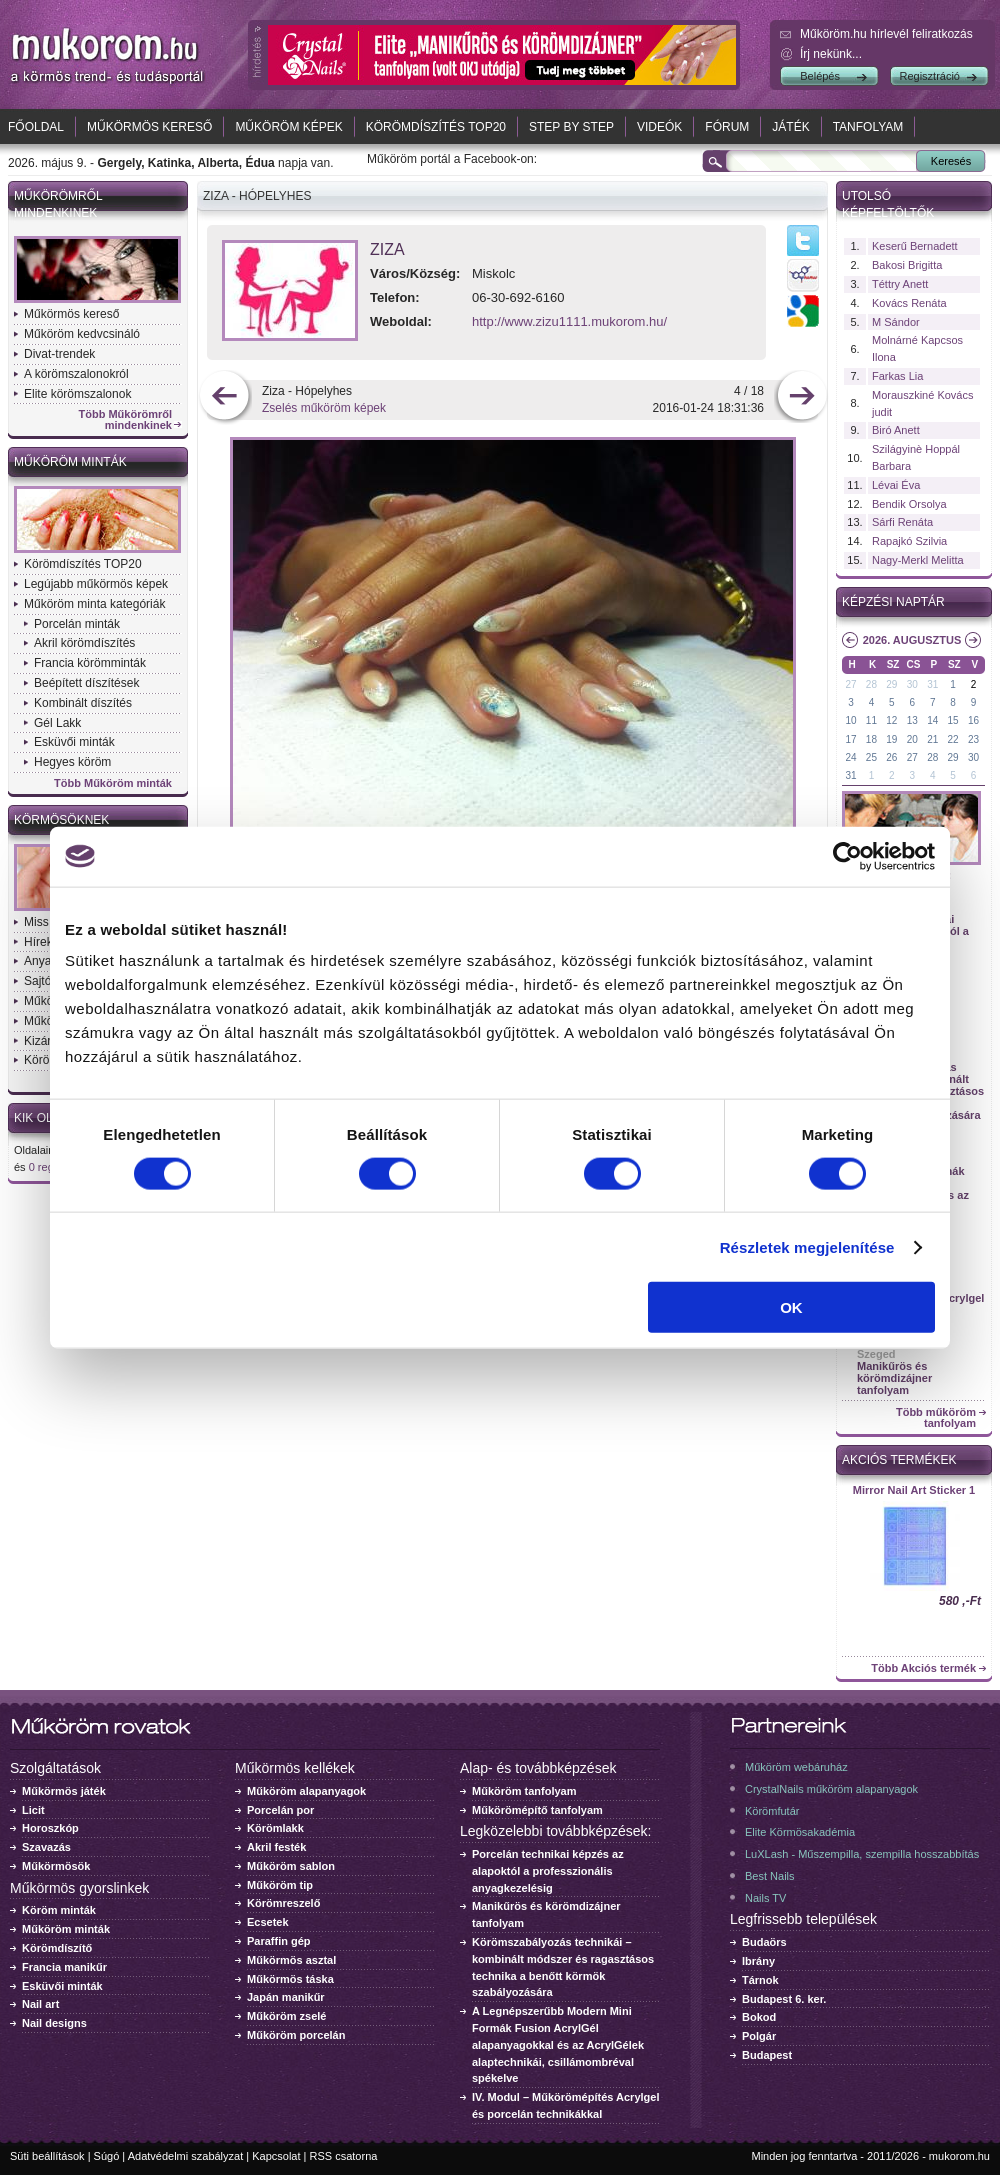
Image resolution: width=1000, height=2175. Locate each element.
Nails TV (765, 1898)
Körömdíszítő (57, 1948)
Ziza (387, 249)
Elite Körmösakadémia (800, 1832)
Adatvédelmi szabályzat (186, 2156)
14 (932, 720)
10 (850, 720)
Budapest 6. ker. (784, 1999)
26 (891, 757)
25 (871, 757)
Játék (790, 127)
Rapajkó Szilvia (909, 541)
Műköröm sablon (291, 1866)
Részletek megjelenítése (807, 1246)
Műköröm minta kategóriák (94, 604)
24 (850, 757)
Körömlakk (275, 1828)
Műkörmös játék (64, 1791)
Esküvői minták (74, 742)
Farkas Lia (897, 376)
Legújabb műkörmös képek (96, 584)
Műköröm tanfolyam (524, 1791)
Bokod (759, 2017)
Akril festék (276, 1847)
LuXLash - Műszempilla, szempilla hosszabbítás (862, 1854)
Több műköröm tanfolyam (936, 1418)
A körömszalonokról (76, 374)
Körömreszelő (283, 1903)
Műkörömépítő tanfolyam (537, 1810)
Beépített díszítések (86, 683)
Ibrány (758, 1961)
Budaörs (764, 1942)
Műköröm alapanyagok (306, 1791)
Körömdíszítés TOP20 (436, 127)
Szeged (876, 1354)
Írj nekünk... (831, 54)
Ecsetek (268, 1922)
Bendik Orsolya (909, 504)
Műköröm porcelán (296, 2035)
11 (871, 720)
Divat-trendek (59, 354)
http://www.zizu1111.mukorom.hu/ (569, 321)
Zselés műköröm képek (324, 408)
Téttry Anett (900, 284)
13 (912, 720)
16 (973, 720)
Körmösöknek (61, 820)
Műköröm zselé (286, 2016)
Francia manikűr (64, 1967)
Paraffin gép (279, 1941)
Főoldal (36, 127)
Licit (33, 1810)
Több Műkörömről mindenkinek (126, 420)
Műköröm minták (70, 462)
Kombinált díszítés (83, 703)
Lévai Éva (896, 485)
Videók (659, 127)
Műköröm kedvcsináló (82, 334)
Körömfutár (772, 1811)
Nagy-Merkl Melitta (918, 560)
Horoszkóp (50, 1828)
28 (871, 684)
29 (891, 684)
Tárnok (760, 1980)
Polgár (759, 2036)
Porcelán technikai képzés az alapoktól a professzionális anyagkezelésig (548, 1871)
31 (932, 684)
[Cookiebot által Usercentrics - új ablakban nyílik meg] (847, 856)
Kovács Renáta (909, 303)
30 (912, 684)
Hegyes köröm (72, 762)
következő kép (801, 397)
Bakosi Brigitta (907, 265)
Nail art (40, 2004)
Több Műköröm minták (113, 783)
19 (891, 739)
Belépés (820, 76)
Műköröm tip (280, 1885)
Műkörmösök (56, 1866)
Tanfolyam (868, 127)
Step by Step (571, 127)
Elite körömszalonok (77, 394)
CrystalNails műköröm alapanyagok (831, 1789)
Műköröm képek (288, 127)
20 (912, 739)
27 (850, 684)
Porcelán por (280, 1810)
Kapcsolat (276, 2156)
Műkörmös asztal (291, 1960)
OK (791, 1307)
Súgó (107, 2156)
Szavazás (46, 1847)
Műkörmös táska (290, 1979)
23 (973, 739)
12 (891, 720)
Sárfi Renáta (902, 522)
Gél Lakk (57, 723)
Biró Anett (896, 430)
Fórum (727, 127)
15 (953, 720)
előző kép (224, 397)
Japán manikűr (286, 1997)
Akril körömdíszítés (84, 643)
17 (850, 739)
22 (953, 739)
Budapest (767, 2055)
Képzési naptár (893, 602)
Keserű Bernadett (915, 246)
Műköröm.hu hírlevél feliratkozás (886, 34)
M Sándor (896, 322)
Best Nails (770, 1876)
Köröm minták (59, 1910)
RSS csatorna (344, 2156)
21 (932, 739)
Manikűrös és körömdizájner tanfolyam (894, 1378)
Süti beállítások (47, 2156)
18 (871, 739)
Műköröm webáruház (796, 1767)
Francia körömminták (90, 663)
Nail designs (54, 2023)
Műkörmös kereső (149, 127)
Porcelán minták (77, 624)
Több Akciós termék (923, 1668)
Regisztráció (929, 76)
